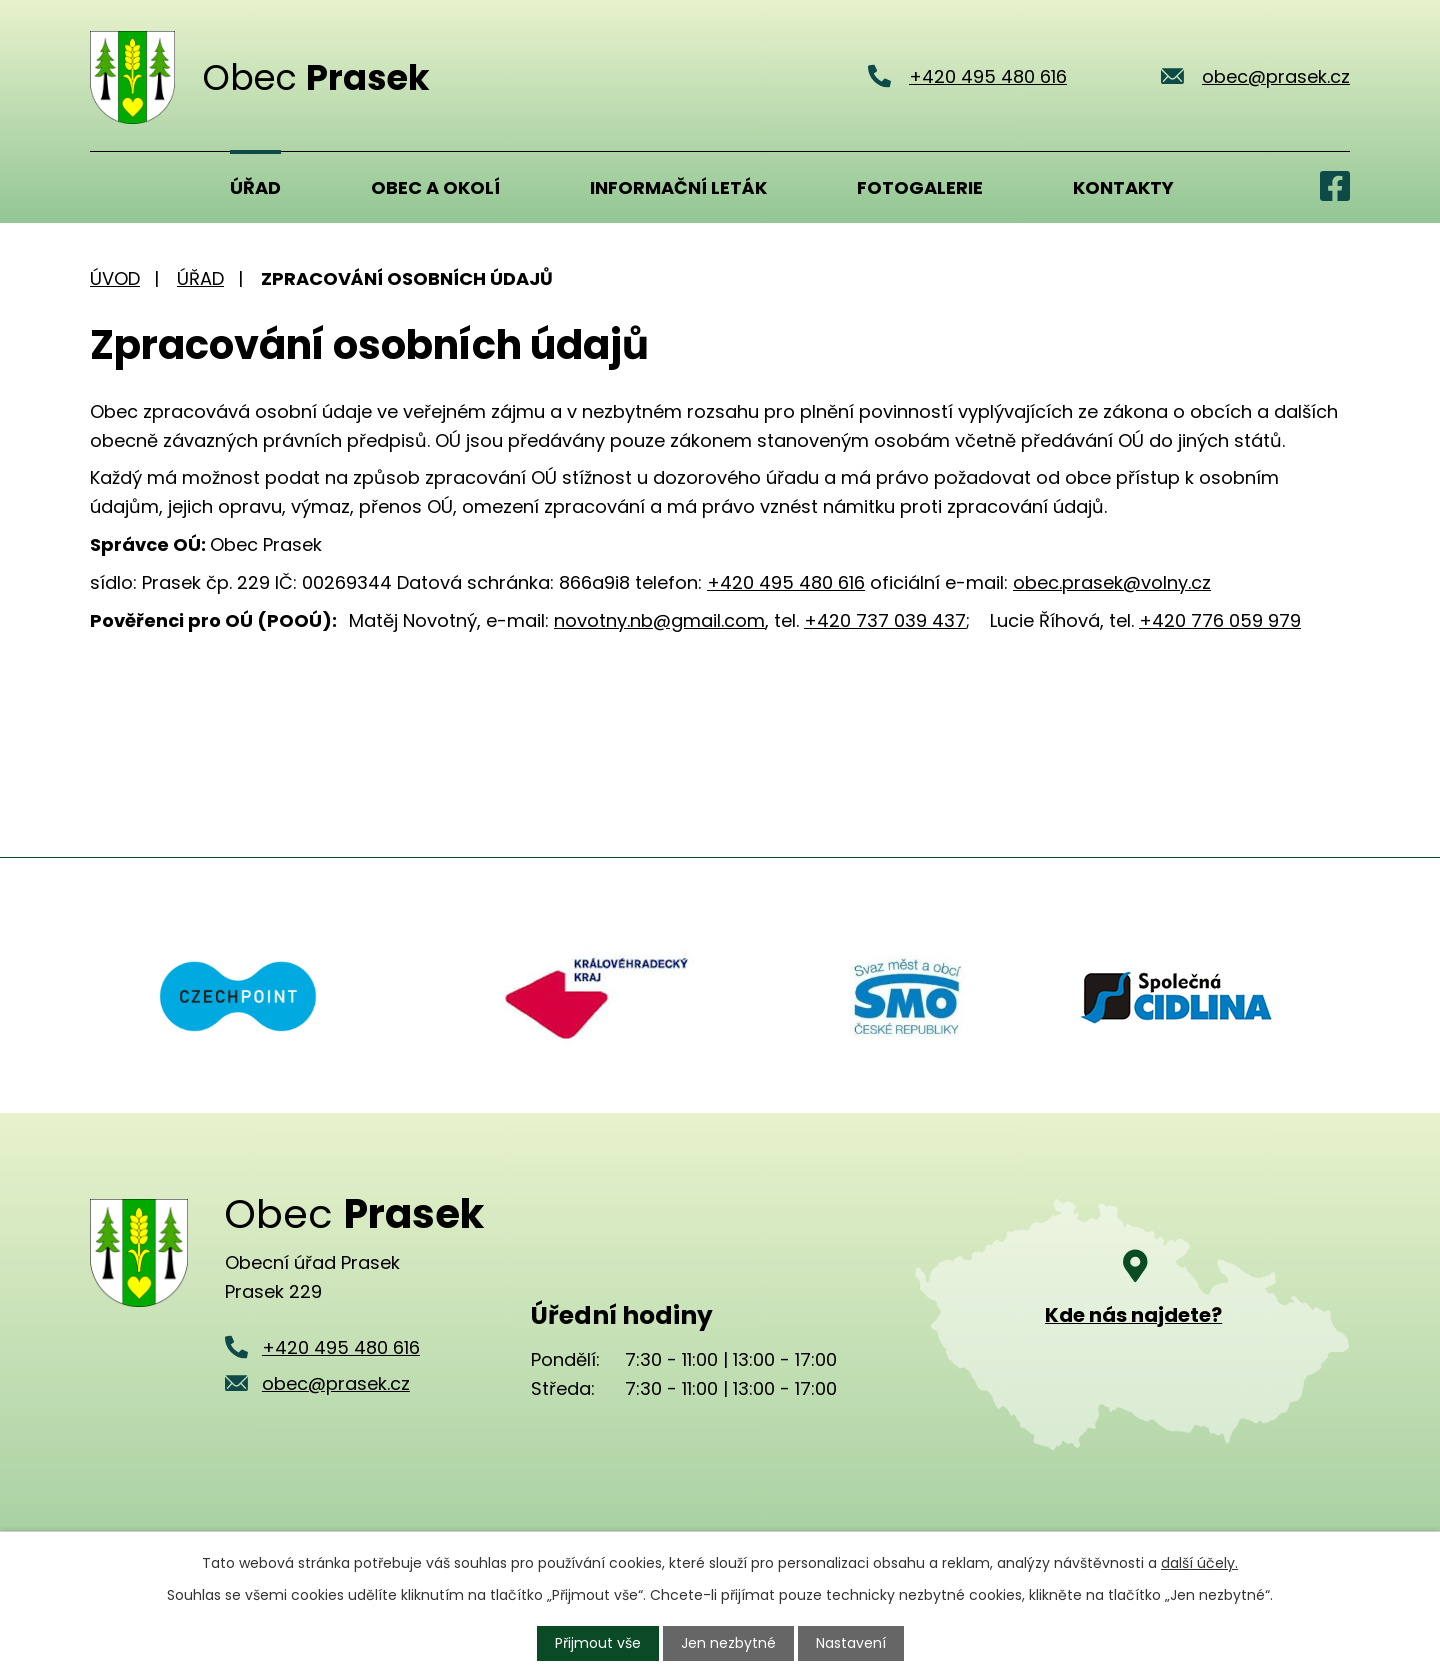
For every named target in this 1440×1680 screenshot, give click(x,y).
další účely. (1199, 1563)
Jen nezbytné (728, 1643)
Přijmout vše (598, 1643)
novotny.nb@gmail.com (659, 620)
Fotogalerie (920, 187)
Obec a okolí (435, 187)
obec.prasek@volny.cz (1112, 582)
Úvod (115, 187)
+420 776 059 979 (1220, 620)
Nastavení (851, 1643)
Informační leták (678, 187)
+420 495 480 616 (786, 582)
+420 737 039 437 (885, 620)
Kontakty (1123, 187)
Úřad (255, 187)
